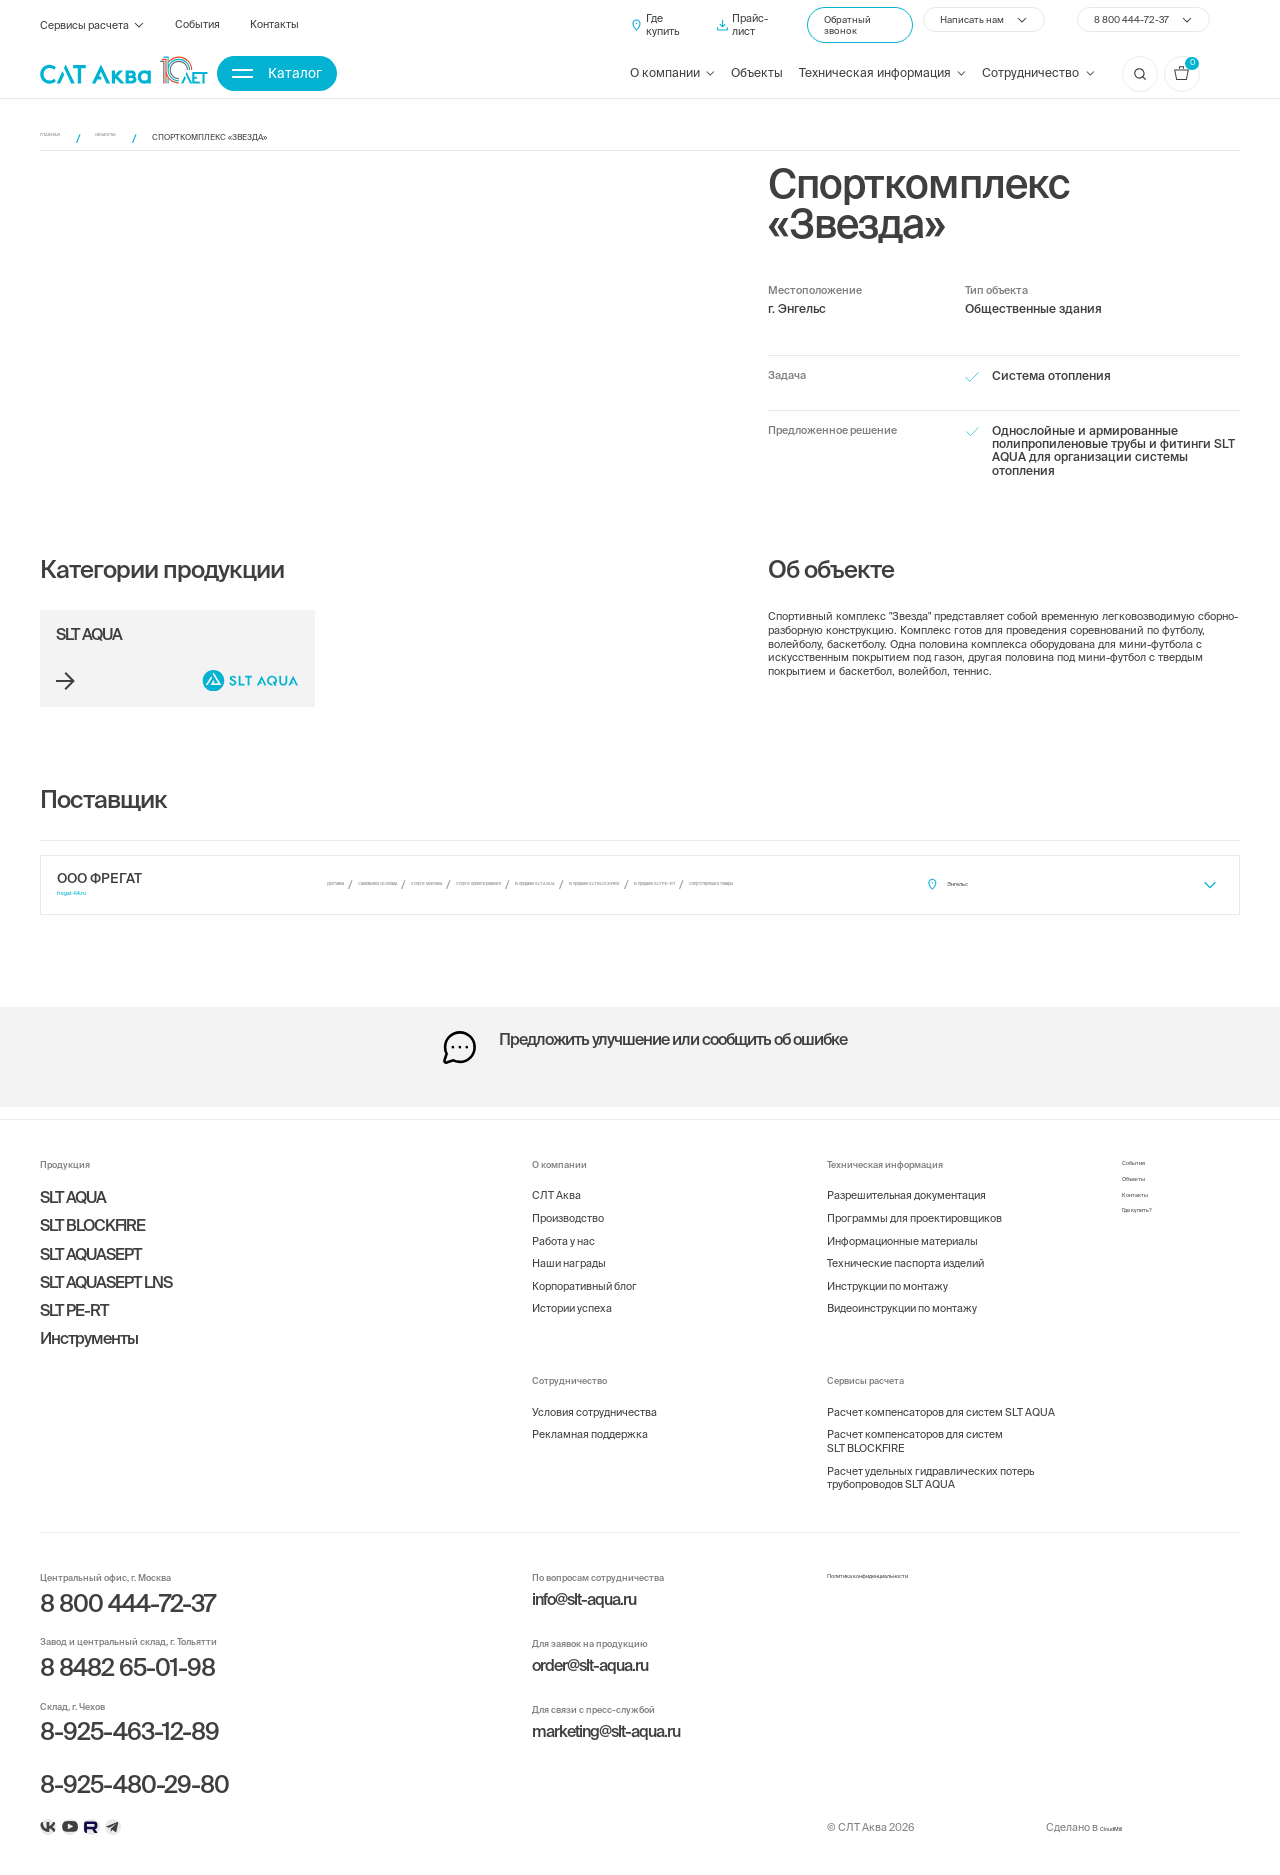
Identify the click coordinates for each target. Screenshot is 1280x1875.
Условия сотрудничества (594, 1396)
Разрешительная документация (906, 1180)
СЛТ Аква (556, 1180)
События (197, 30)
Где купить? (1150, 1218)
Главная (58, 137)
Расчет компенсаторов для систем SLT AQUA (941, 1396)
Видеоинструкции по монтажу (902, 1293)
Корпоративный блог (584, 1270)
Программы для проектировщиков (914, 1202)
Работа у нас (563, 1225)
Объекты (757, 78)
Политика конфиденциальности (906, 1563)
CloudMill (1100, 1826)
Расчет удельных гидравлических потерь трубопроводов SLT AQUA (930, 1462)
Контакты (274, 30)
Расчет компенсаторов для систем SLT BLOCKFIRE (915, 1426)
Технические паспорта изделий (905, 1248)
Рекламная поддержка (590, 1419)
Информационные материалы (902, 1225)
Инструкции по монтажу (887, 1270)
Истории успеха (572, 1293)
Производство (568, 1202)
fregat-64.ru (82, 899)
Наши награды (569, 1248)
